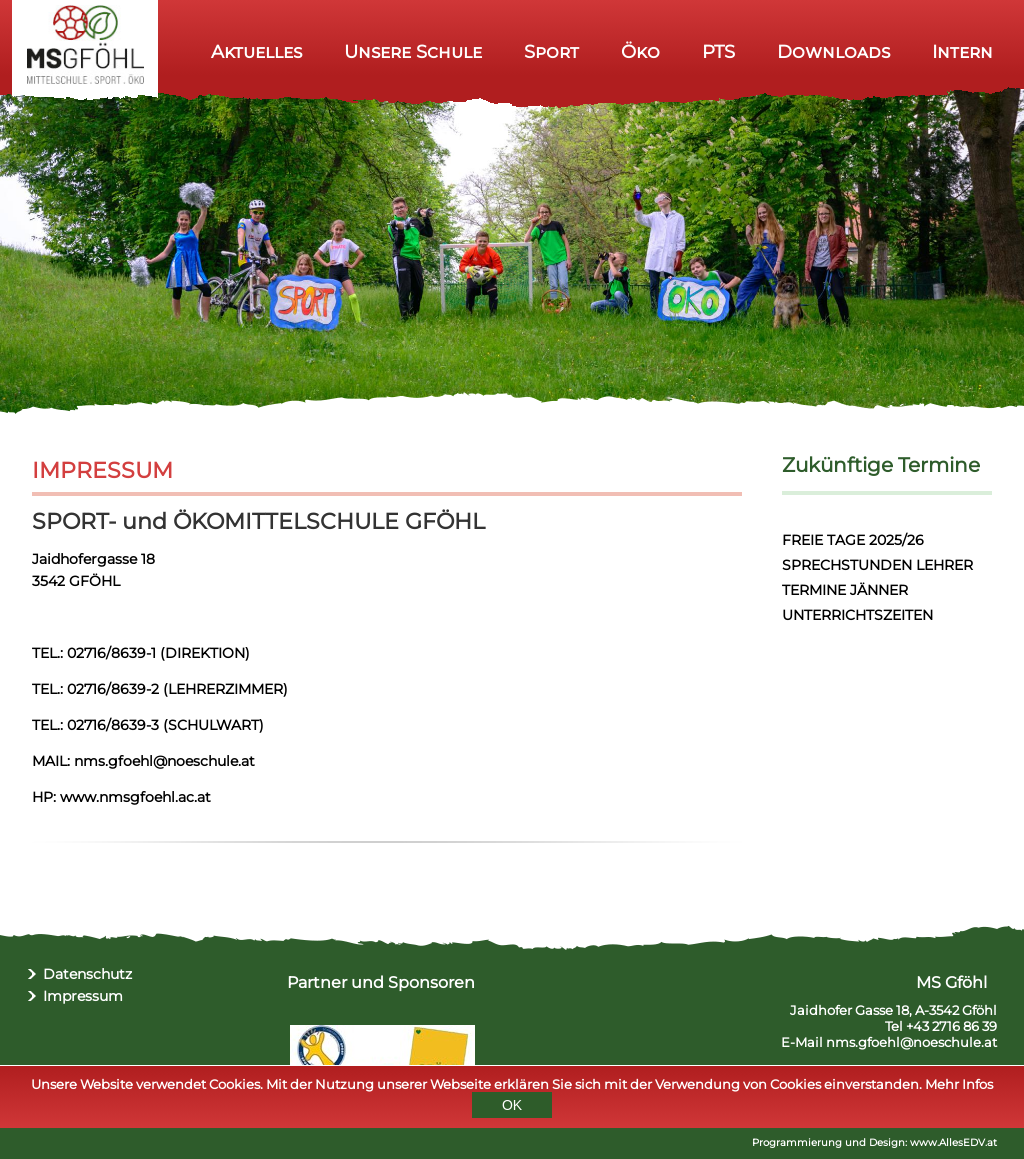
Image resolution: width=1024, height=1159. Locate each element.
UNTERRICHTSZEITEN (857, 615)
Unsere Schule (413, 51)
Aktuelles (256, 51)
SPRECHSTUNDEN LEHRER (877, 565)
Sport (551, 51)
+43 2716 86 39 (951, 1026)
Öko (640, 51)
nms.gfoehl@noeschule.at (911, 1042)
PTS (718, 51)
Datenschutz (87, 974)
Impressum (83, 996)
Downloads (833, 51)
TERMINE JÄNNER (845, 590)
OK (512, 1108)
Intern (962, 51)
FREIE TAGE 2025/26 (853, 540)
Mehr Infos (959, 1087)
